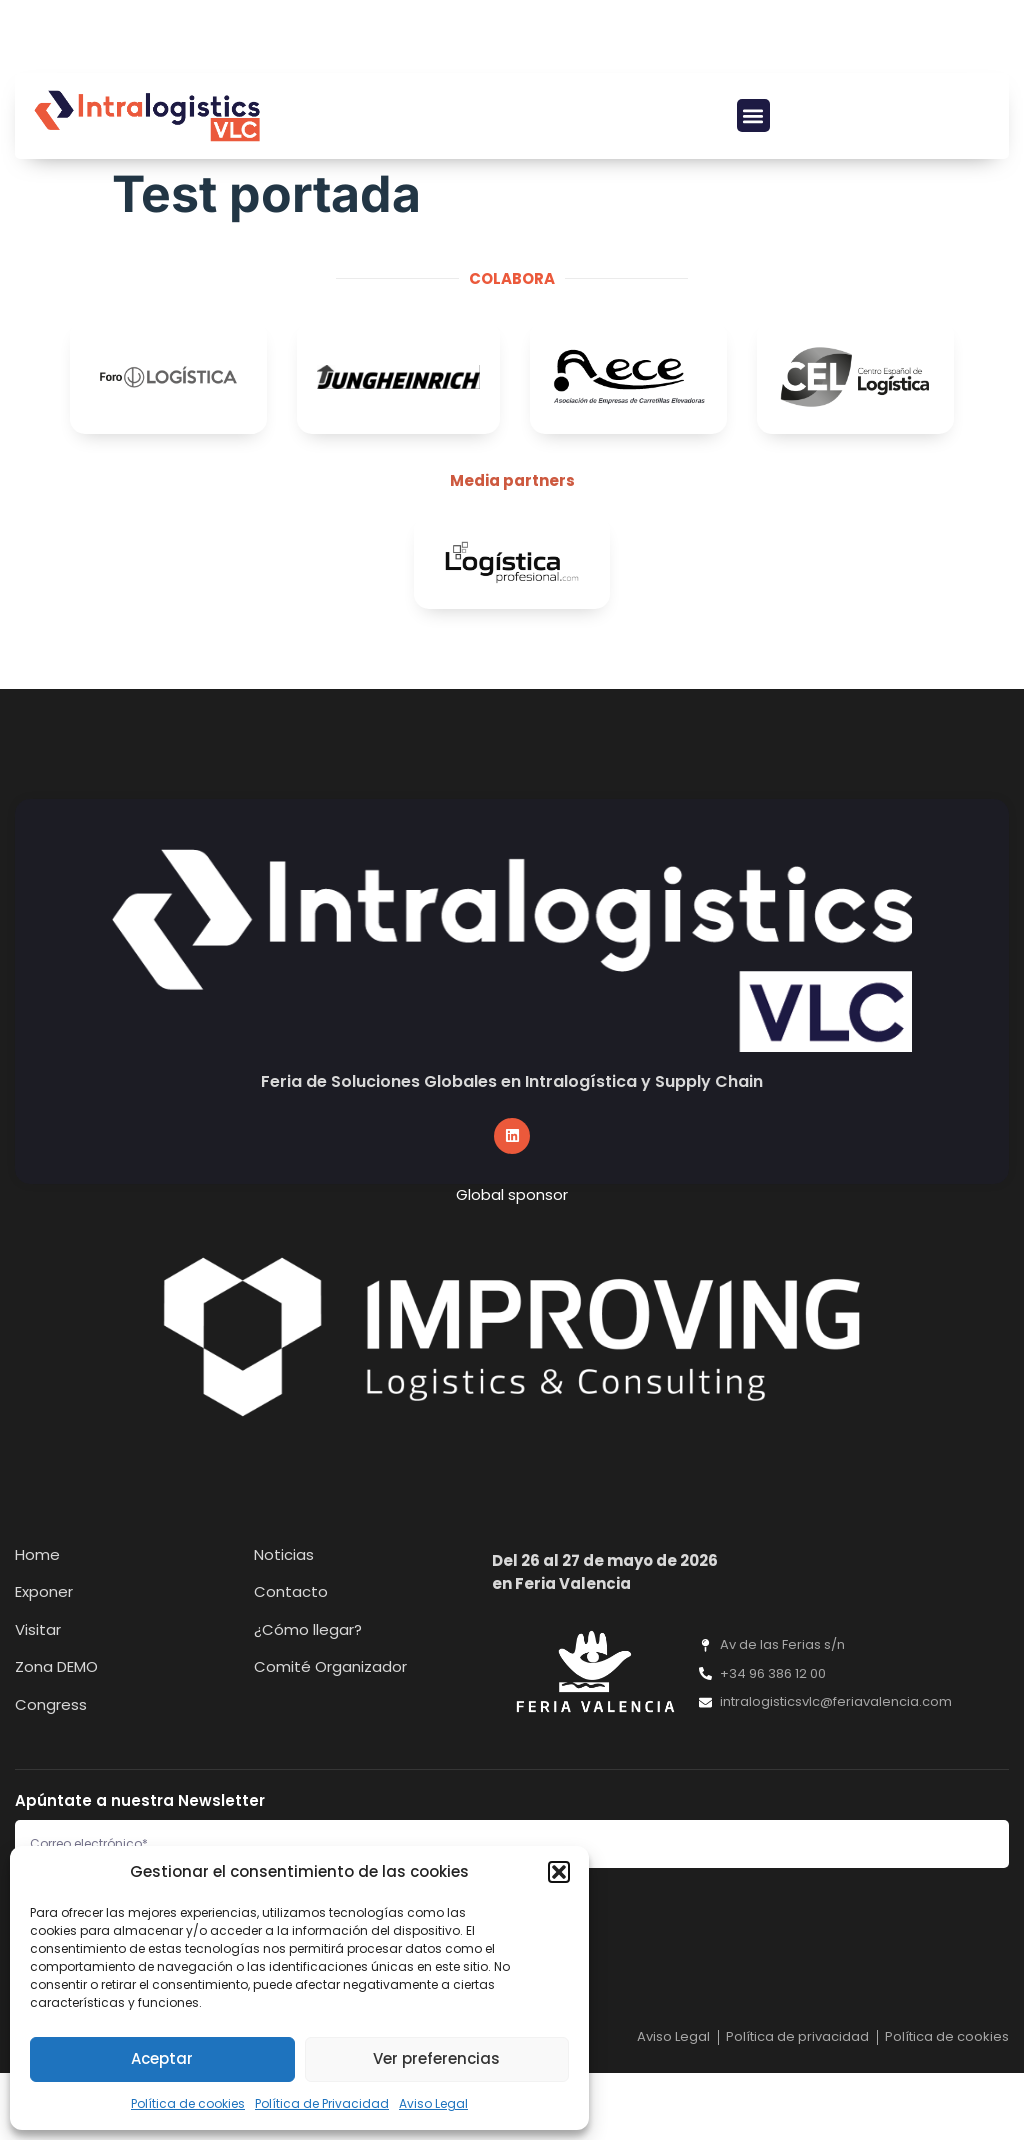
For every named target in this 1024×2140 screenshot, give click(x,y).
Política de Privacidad (322, 2103)
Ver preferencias (436, 2058)
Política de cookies (188, 2103)
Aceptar (162, 2058)
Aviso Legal (433, 2103)
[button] (559, 1872)
